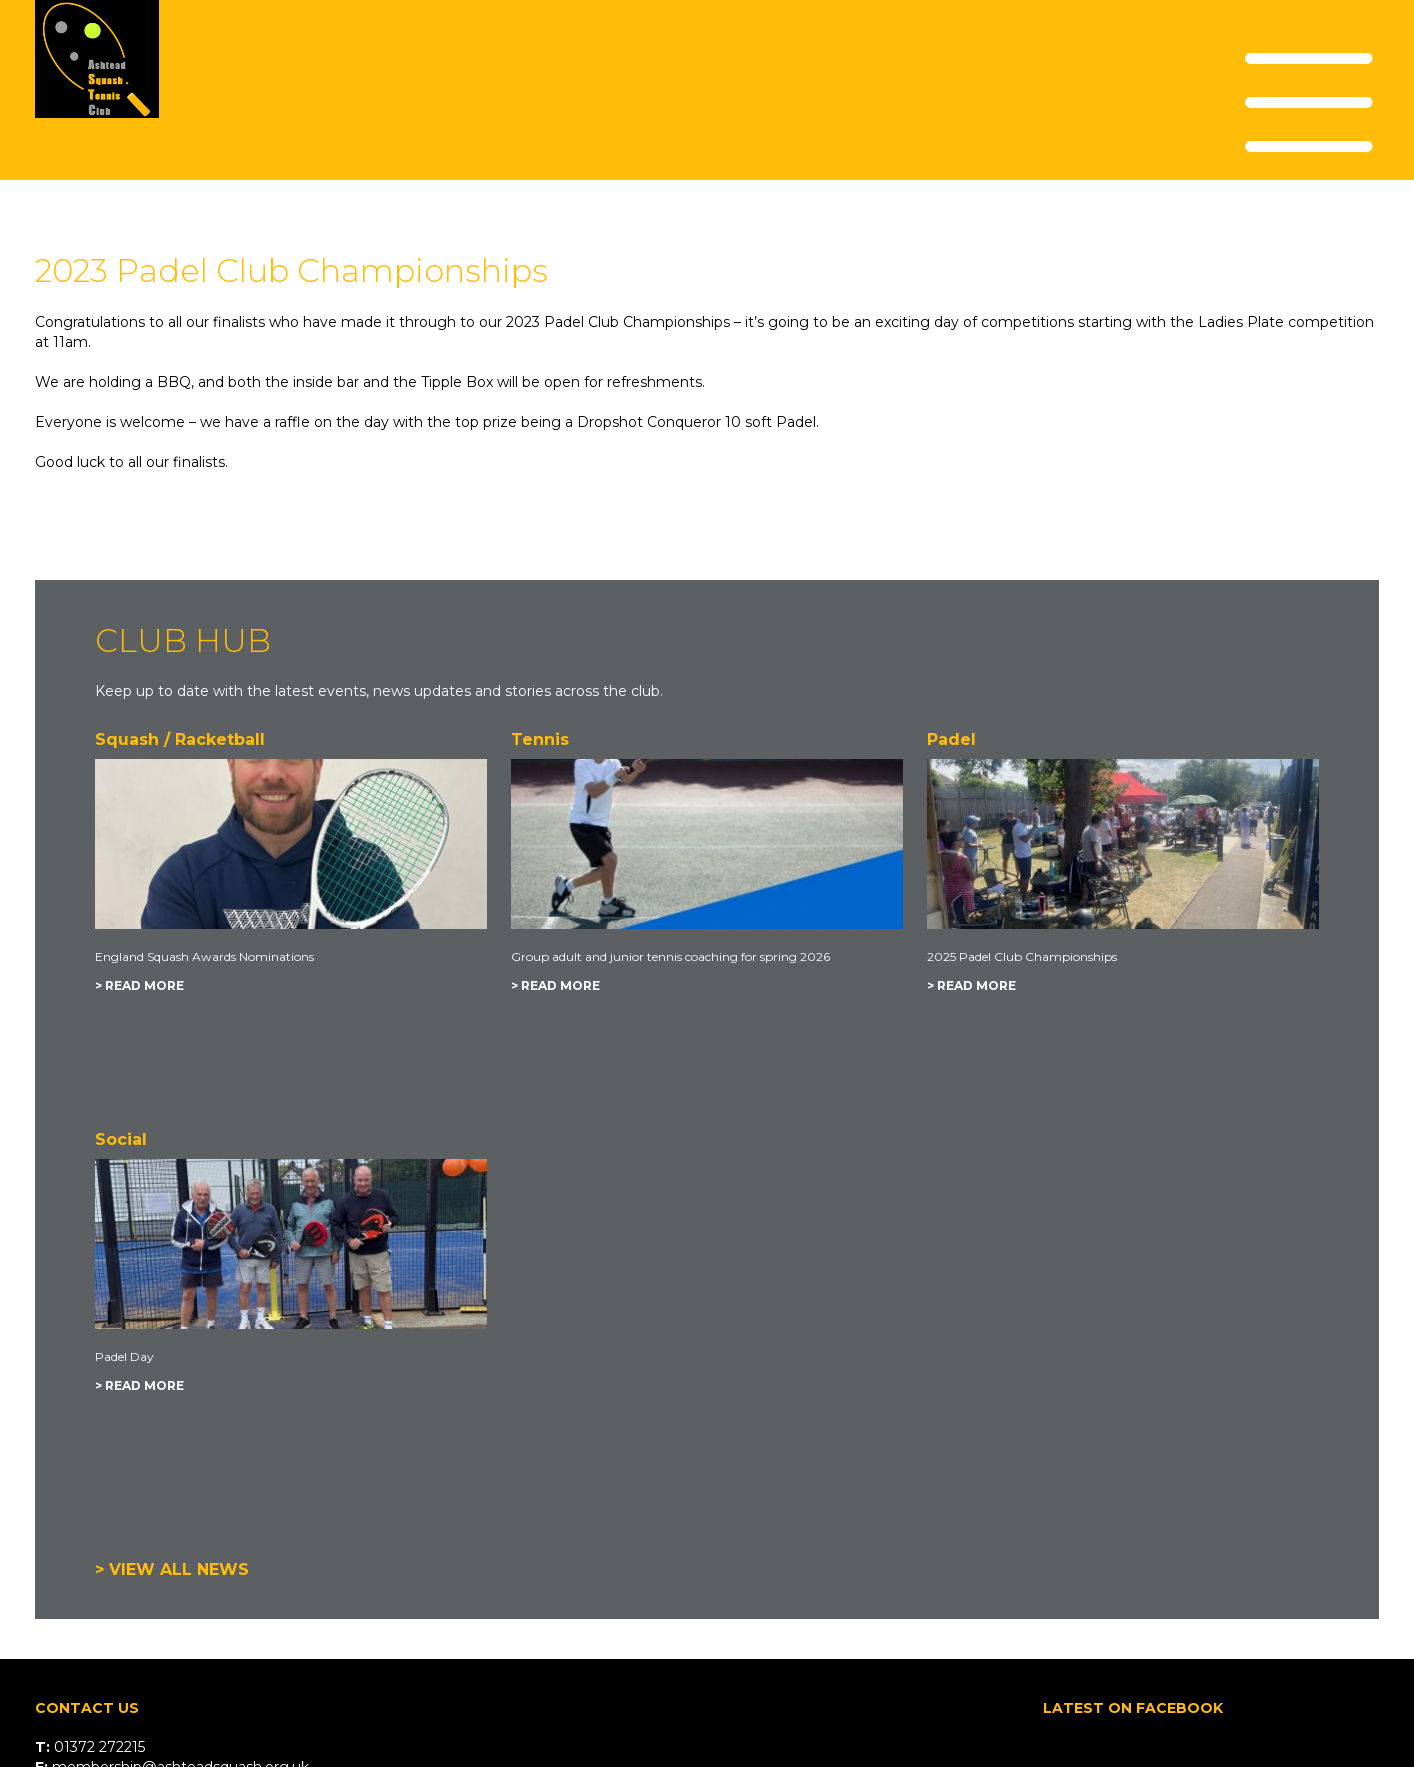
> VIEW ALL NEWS (172, 1569)
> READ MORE (139, 985)
